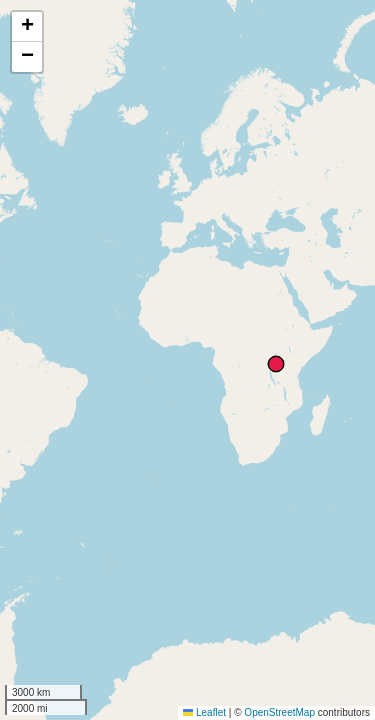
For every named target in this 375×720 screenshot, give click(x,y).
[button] (27, 27)
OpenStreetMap (279, 712)
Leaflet (204, 712)
